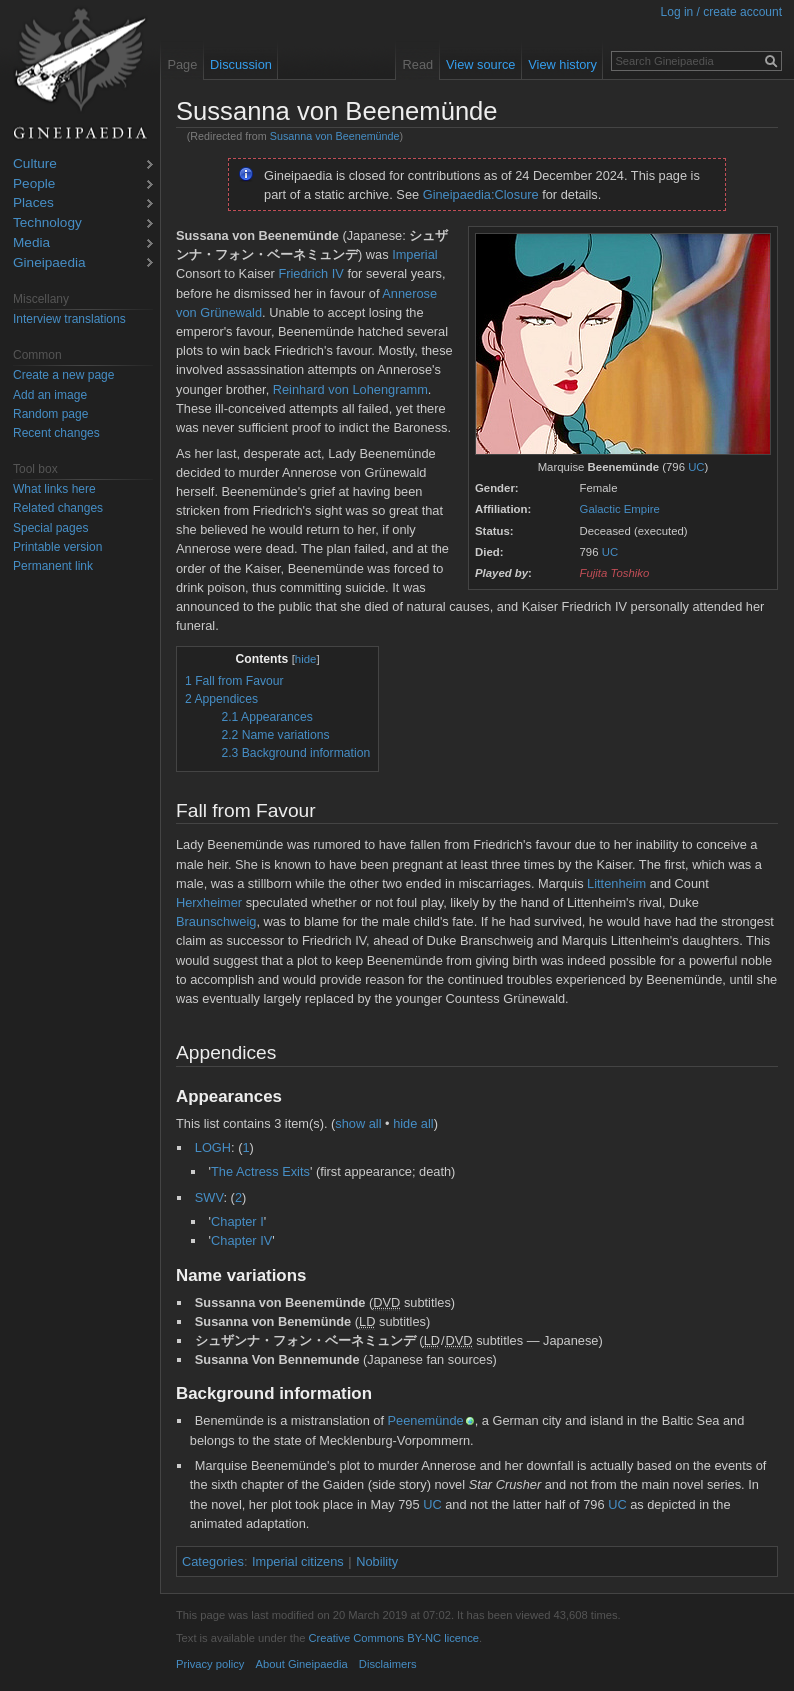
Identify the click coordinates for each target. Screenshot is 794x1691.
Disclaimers (388, 1664)
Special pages (50, 528)
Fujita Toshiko (615, 573)
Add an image (50, 395)
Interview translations (69, 319)
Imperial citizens (298, 1561)
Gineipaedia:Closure (481, 194)
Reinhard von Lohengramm (350, 389)
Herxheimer (209, 902)
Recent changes (56, 433)
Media (31, 243)
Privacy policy (210, 1664)
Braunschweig (216, 921)
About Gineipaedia (302, 1664)
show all (358, 1123)
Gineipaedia (49, 263)
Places (33, 203)
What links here (54, 489)
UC (696, 467)
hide (306, 659)
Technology (47, 223)
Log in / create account (721, 12)
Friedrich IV (310, 273)
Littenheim (616, 883)
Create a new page (63, 375)
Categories (213, 1561)
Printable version (57, 547)
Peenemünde (426, 1420)
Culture (35, 164)
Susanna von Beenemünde (335, 136)
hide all (413, 1123)
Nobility (377, 1561)
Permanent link (53, 566)
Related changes (58, 508)
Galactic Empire (620, 509)
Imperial (415, 254)
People (34, 184)
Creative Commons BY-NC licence (393, 1638)
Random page (50, 414)
